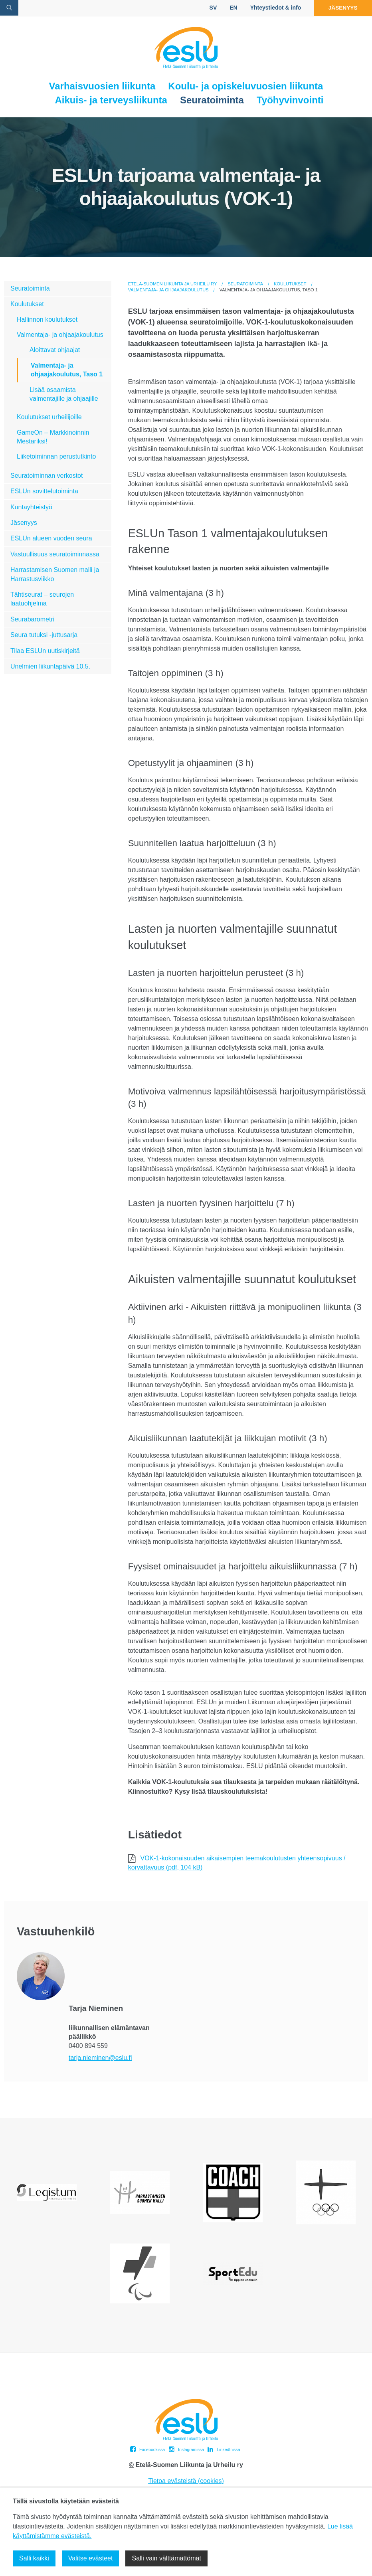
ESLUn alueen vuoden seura (51, 538)
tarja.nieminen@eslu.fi (100, 2057)
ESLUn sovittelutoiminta (44, 491)
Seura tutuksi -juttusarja (43, 634)
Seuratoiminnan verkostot (46, 475)
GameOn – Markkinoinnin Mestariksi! (53, 437)
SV (210, 7)
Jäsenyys (341, 7)
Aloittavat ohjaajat (55, 349)
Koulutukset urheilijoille (49, 417)
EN (229, 7)
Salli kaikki (34, 2558)
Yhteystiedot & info (272, 7)
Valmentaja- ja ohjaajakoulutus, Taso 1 (67, 370)
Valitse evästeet (90, 2558)
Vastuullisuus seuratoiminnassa (54, 554)
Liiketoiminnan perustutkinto (56, 456)
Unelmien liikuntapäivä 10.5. (50, 666)
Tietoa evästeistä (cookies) (186, 2480)
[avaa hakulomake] (9, 8)
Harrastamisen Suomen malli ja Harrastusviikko (54, 574)
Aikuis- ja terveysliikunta (111, 100)
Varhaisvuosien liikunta (102, 86)
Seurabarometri (32, 619)
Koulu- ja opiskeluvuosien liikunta (245, 86)
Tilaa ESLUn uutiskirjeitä (45, 650)
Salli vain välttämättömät (166, 2558)
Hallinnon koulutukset (47, 319)
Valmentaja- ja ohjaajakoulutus (168, 289)
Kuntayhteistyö (31, 507)
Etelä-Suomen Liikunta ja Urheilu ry (172, 283)
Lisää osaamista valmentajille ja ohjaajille (64, 394)
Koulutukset (290, 283)
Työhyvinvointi (290, 100)
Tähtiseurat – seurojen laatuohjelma (42, 599)
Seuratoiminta (212, 100)
